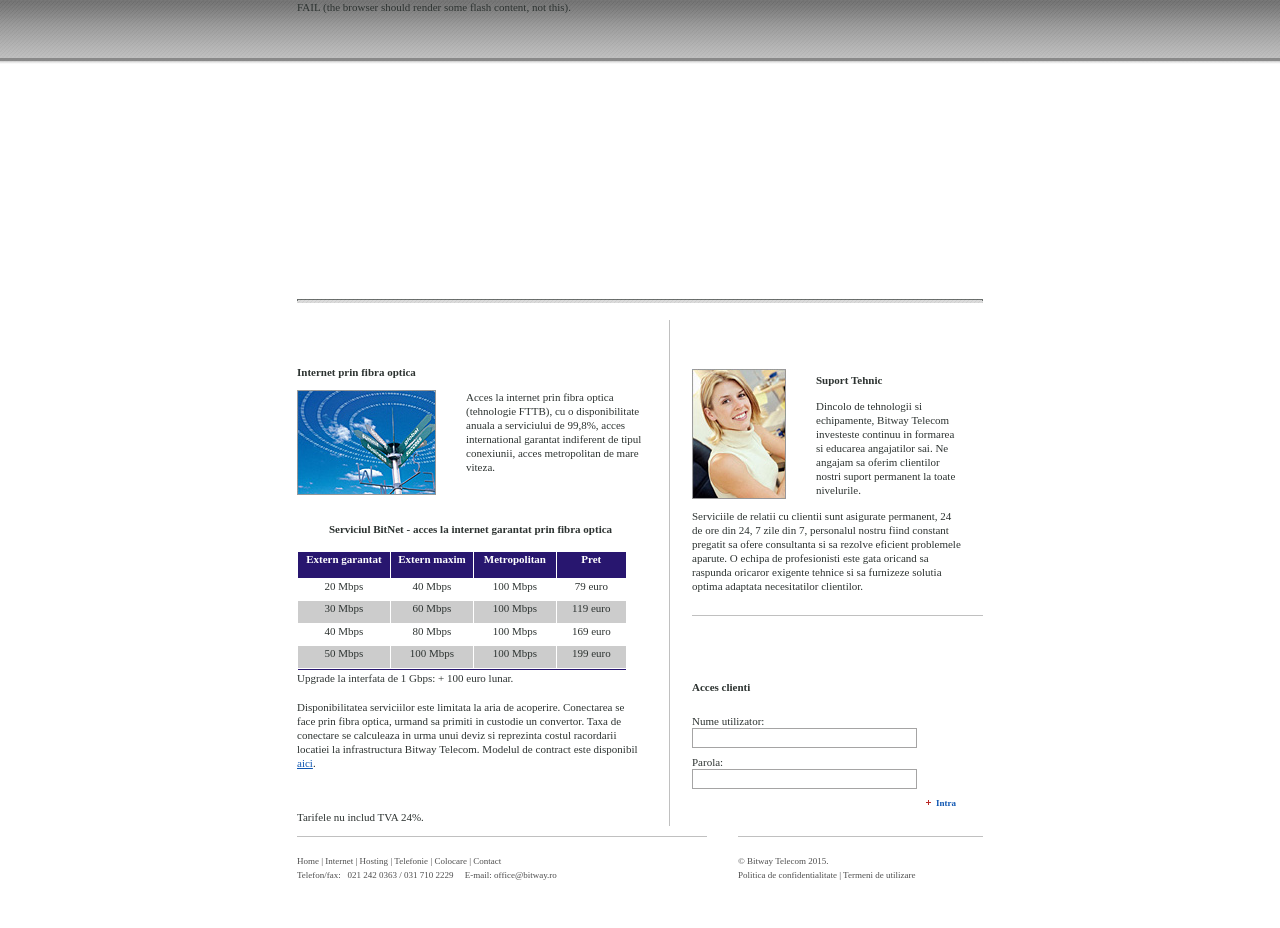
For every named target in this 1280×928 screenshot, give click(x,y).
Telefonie (411, 861)
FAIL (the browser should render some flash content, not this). (434, 7)
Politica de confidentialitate (787, 875)
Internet (339, 861)
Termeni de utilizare (879, 875)
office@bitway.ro (525, 875)
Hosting (374, 861)
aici (305, 763)
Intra (946, 803)
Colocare (450, 861)
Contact (487, 861)
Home (308, 861)
